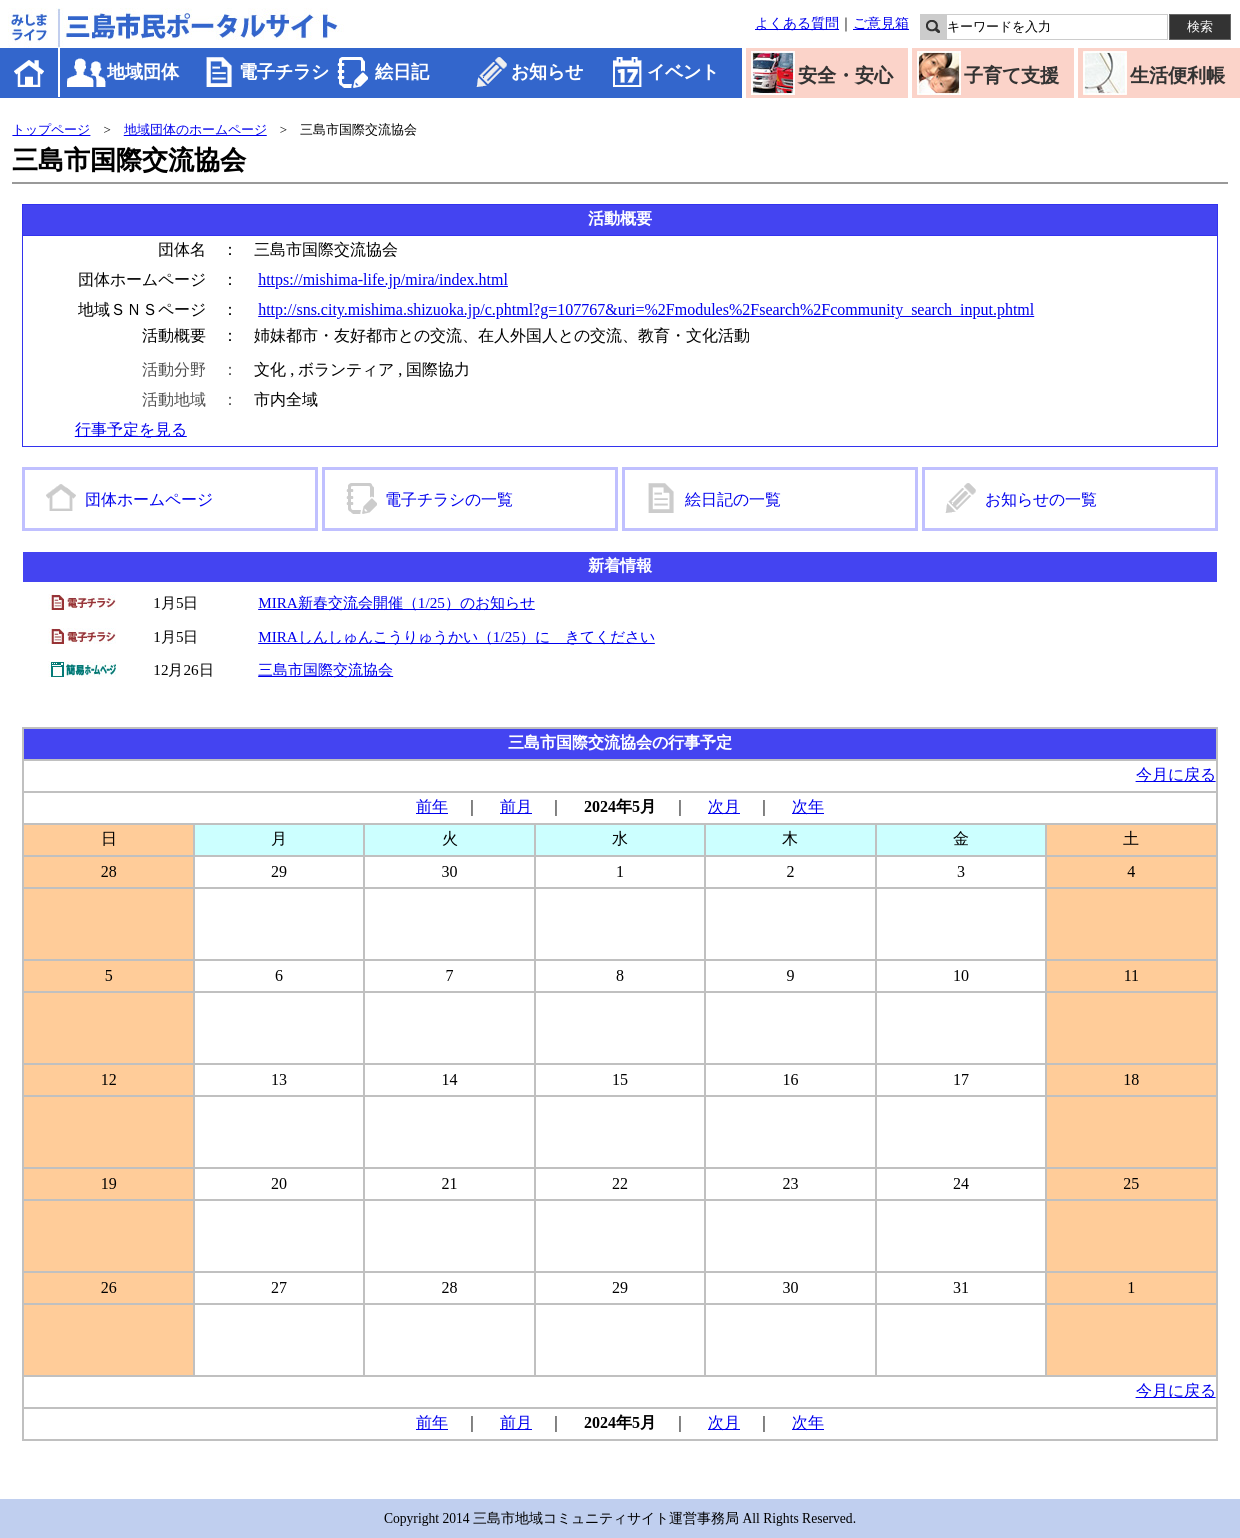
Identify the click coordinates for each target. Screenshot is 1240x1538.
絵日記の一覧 (733, 499)
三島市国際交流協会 (325, 669)
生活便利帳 (1177, 75)
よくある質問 (797, 23)
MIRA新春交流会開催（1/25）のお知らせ (396, 602)
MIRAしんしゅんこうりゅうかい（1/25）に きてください (456, 636)
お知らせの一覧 (1041, 499)
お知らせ (547, 72)
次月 (724, 806)
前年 (432, 806)
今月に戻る (1176, 774)
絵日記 (402, 72)
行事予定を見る (131, 429)
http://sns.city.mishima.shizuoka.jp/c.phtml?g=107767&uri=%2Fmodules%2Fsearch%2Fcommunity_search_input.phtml (646, 309)
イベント (683, 72)
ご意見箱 (881, 23)
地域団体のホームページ (195, 129)
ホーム (30, 72)
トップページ (51, 129)
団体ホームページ (149, 499)
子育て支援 (1011, 75)
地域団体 (143, 72)
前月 (516, 806)
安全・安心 (845, 75)
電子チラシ (284, 72)
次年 (808, 806)
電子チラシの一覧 (449, 499)
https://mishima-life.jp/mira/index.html (383, 279)
